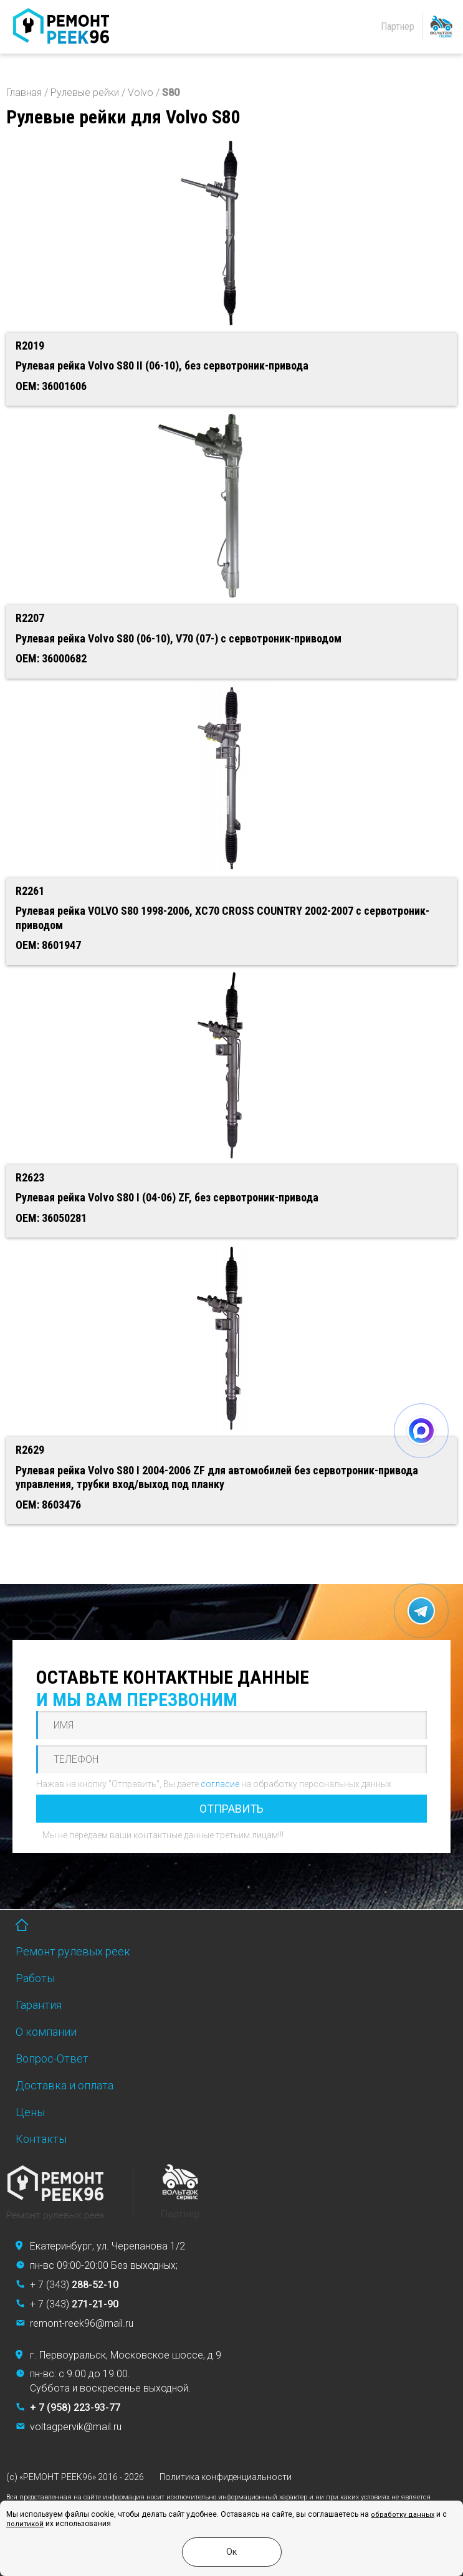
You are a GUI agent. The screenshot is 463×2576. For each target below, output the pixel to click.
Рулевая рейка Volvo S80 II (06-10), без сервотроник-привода (162, 365)
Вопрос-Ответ (52, 2058)
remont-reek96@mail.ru (81, 2323)
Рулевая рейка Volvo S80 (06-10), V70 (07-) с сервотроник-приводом (178, 638)
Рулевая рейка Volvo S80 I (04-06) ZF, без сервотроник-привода (167, 1197)
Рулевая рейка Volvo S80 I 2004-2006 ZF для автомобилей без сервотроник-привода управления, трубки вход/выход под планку (217, 1477)
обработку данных (402, 2515)
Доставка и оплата (64, 2085)
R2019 (30, 345)
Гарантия (39, 2004)
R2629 (30, 1449)
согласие (220, 1784)
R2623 (30, 1177)
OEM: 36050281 (51, 1217)
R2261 (30, 890)
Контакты (41, 2138)
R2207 (30, 617)
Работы (35, 1978)
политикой (25, 2524)
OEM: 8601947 (48, 945)
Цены (30, 2112)
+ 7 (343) (74, 2285)
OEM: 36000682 (51, 658)
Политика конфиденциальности (226, 2477)
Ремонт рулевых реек (73, 1951)
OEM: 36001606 (51, 386)
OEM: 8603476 (48, 1504)
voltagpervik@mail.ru (76, 2427)
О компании (46, 2031)
